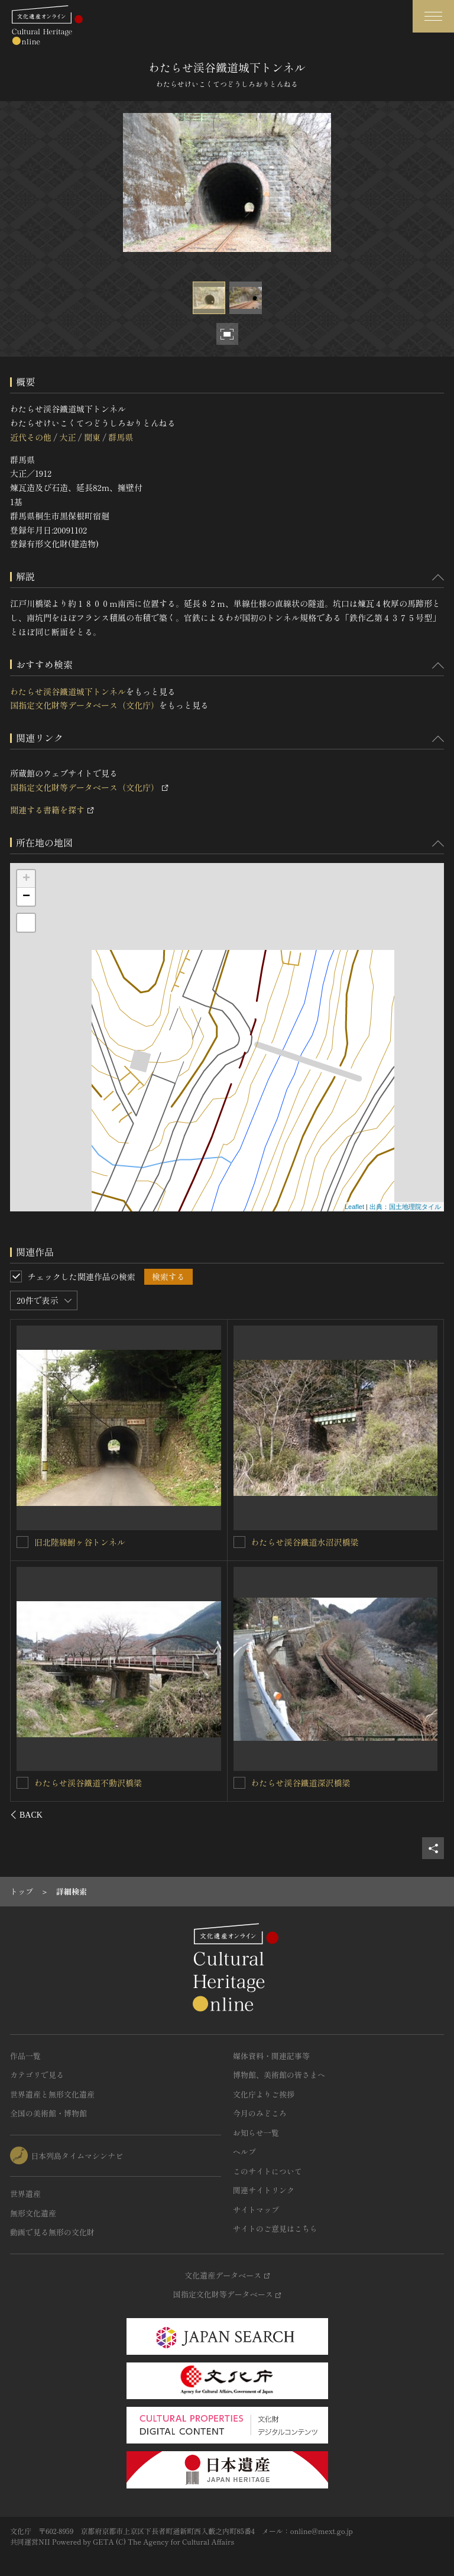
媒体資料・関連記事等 (271, 2055)
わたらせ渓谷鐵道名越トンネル (93, 1782)
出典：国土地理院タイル (405, 1206)
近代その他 (30, 437)
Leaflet (354, 1206)
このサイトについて (267, 2171)
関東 (92, 437)
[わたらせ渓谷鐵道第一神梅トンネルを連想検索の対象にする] (239, 1542)
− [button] (26, 897)
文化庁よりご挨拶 (263, 2094)
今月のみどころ (260, 2113)
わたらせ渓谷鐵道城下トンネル (68, 691)
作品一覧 (25, 2055)
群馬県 (120, 437)
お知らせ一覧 (256, 2132)
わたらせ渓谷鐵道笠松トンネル (309, 1783)
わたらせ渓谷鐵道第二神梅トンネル (101, 1541)
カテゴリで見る (37, 2074)
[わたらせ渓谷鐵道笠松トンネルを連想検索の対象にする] (239, 1783)
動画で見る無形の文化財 (52, 2232)
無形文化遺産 (33, 2213)
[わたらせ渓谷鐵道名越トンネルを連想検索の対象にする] (23, 1782)
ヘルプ (244, 2151)
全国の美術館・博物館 (48, 2113)
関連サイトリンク (263, 2190)
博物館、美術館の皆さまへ (279, 2074)
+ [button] (26, 879)
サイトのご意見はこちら (275, 2228)
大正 (67, 437)
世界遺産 (25, 2193)
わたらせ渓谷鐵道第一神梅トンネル (317, 1542)
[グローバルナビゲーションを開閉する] (433, 16)
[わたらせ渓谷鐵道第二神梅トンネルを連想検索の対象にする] (23, 1541)
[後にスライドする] (428, 1815)
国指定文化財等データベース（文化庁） (84, 705)
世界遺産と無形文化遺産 (52, 2094)
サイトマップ (256, 2209)
